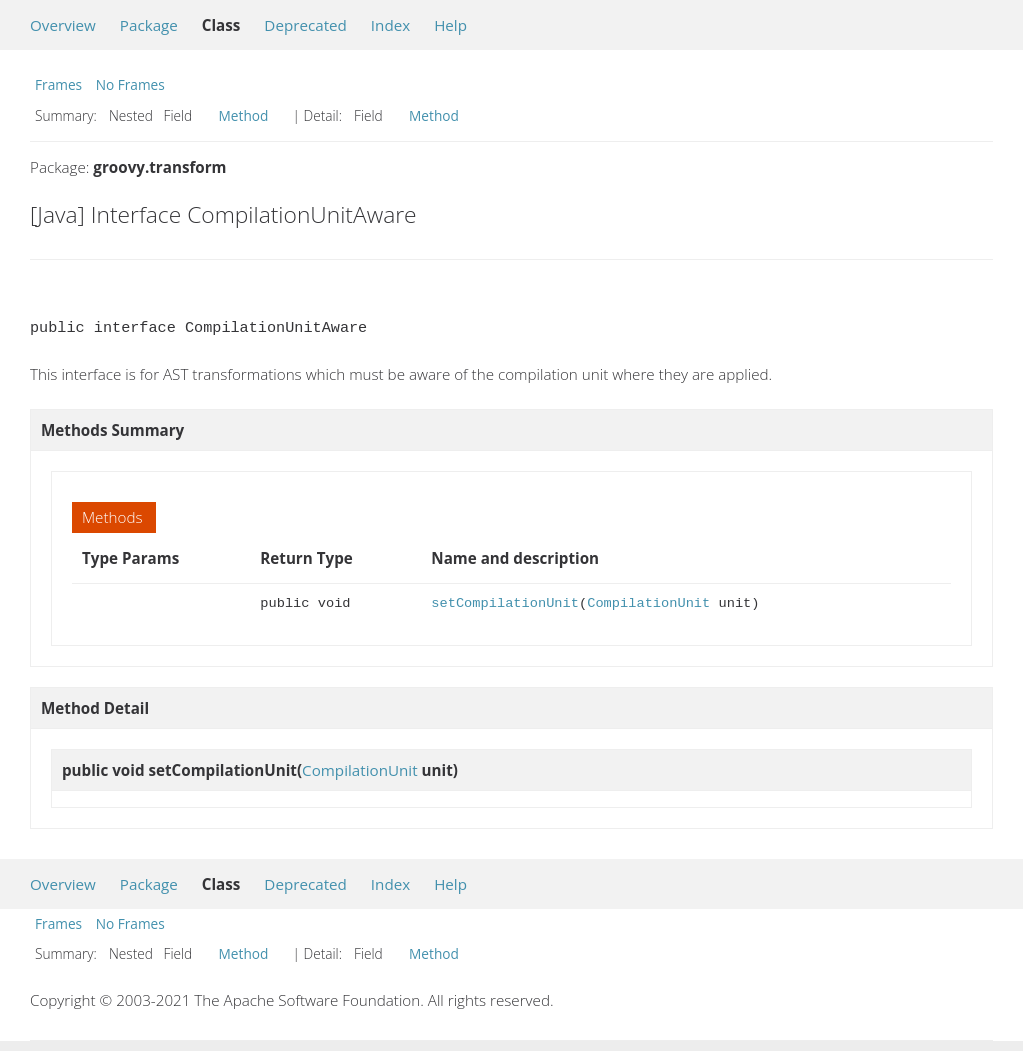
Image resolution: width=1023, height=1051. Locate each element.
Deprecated (305, 25)
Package (149, 25)
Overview (63, 25)
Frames (58, 84)
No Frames (130, 84)
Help (450, 25)
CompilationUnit (648, 603)
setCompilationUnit (505, 603)
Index (390, 25)
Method (244, 115)
